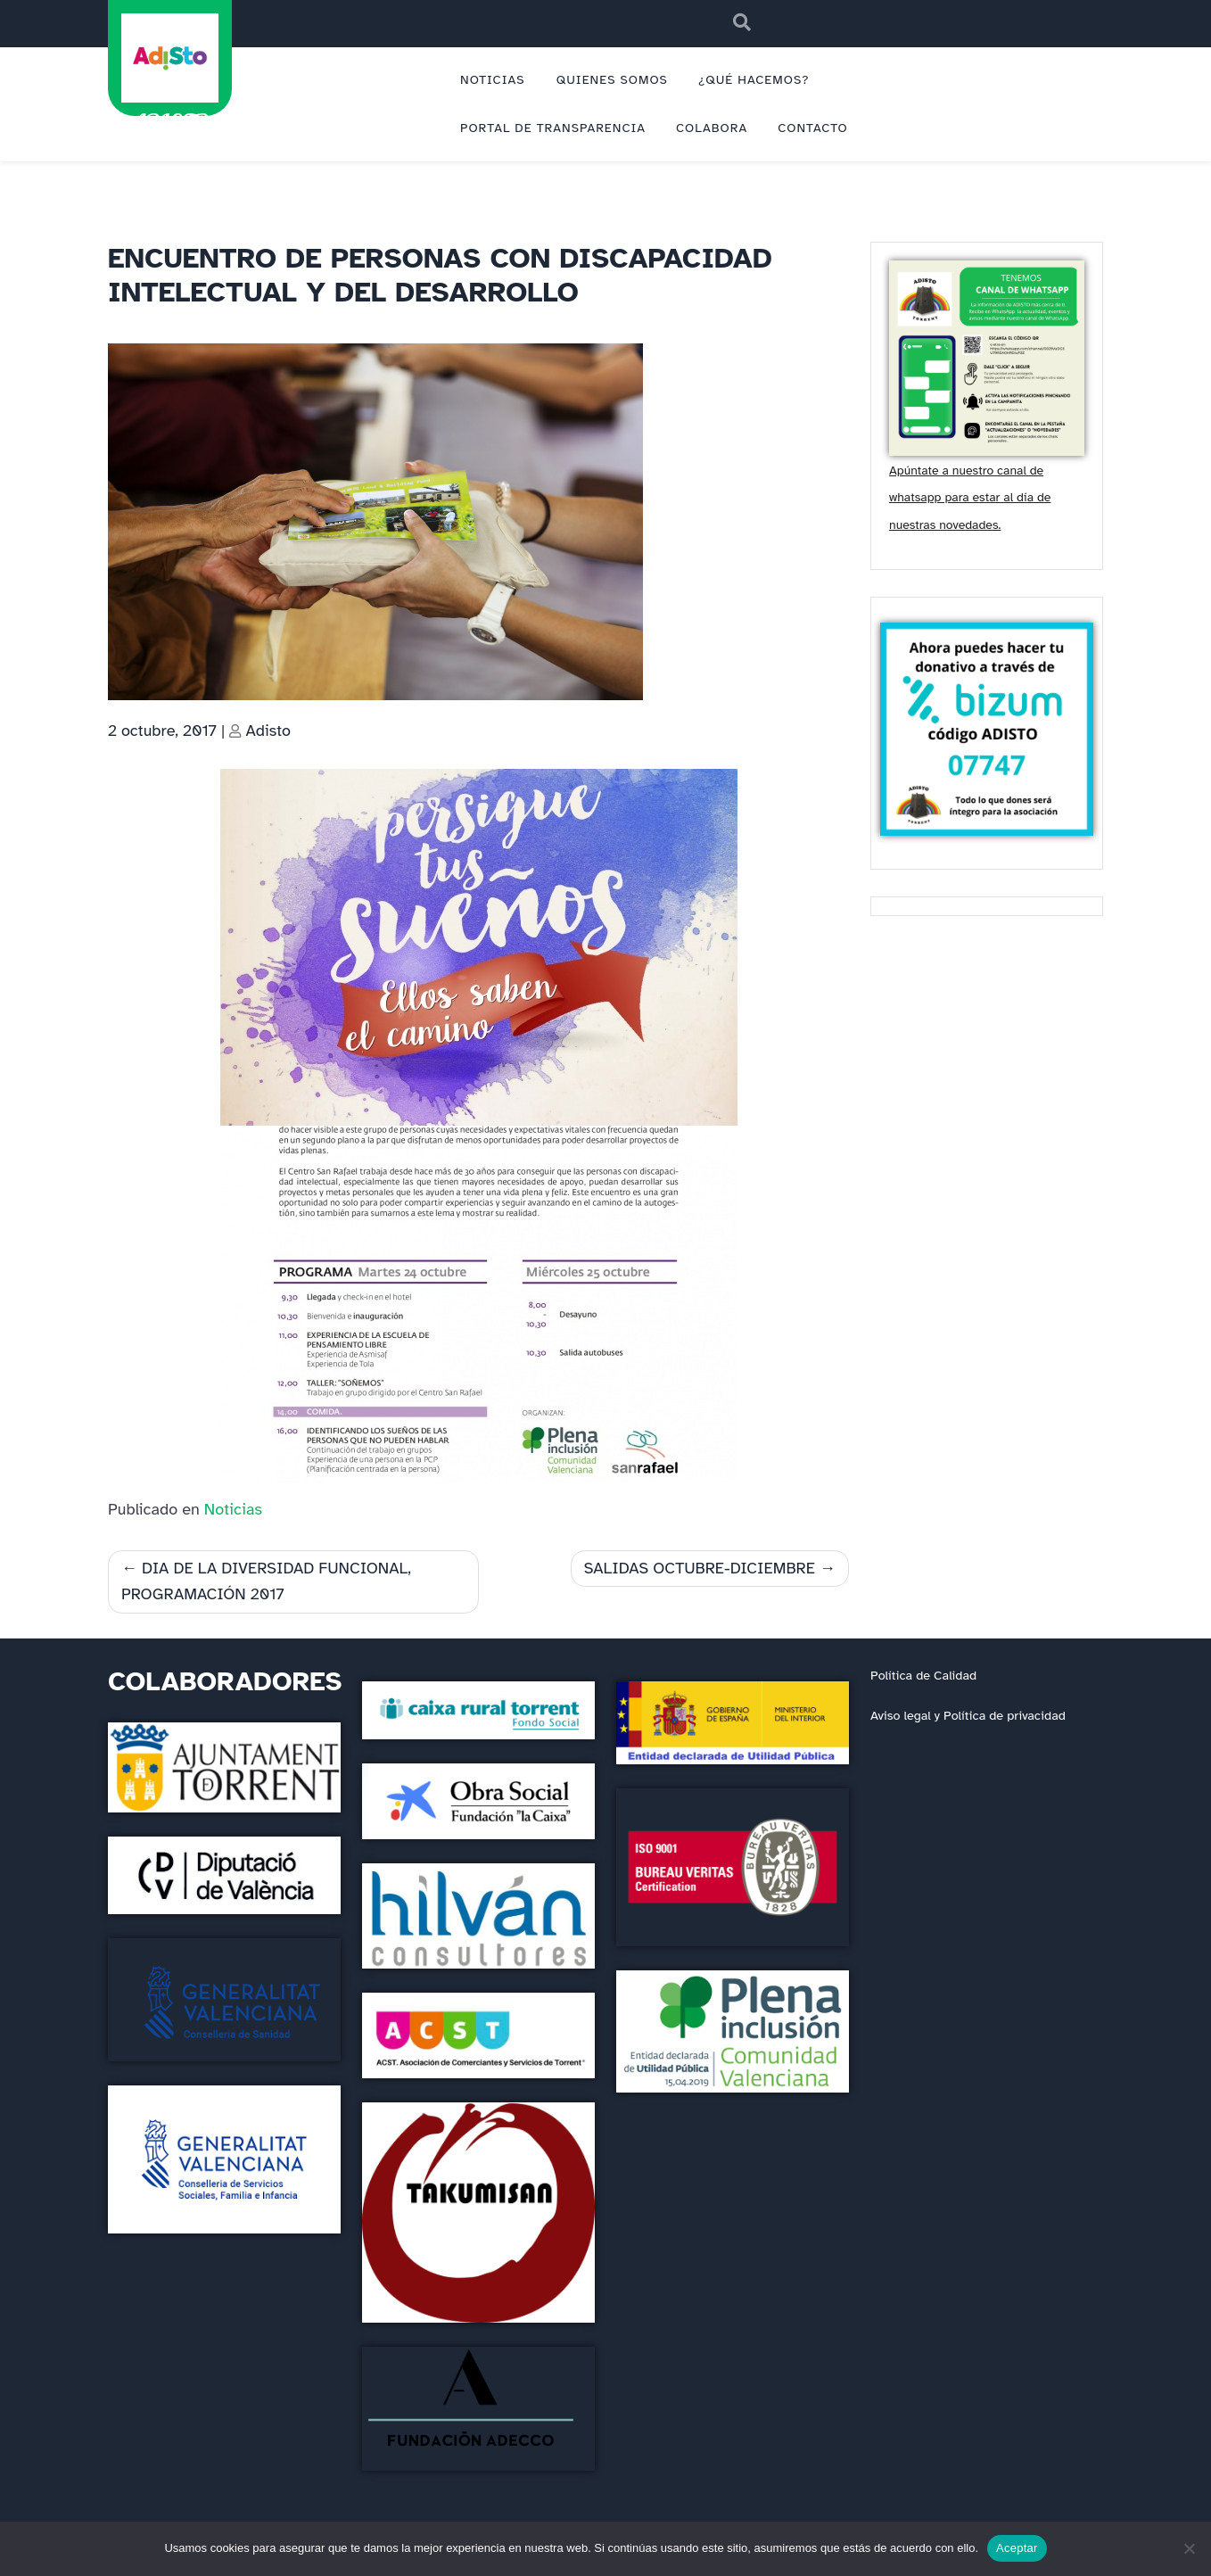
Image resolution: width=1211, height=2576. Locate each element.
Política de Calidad (923, 1675)
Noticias (233, 1509)
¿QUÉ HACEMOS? (754, 79)
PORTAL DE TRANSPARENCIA (553, 128)
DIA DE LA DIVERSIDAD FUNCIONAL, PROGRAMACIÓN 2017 (266, 1581)
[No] (1189, 2548)
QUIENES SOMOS (612, 79)
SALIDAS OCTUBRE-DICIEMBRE (699, 1568)
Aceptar (1017, 2548)
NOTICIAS (492, 79)
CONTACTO (813, 128)
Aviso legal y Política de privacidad (968, 1715)
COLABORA (711, 128)
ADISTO (169, 121)
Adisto (268, 730)
